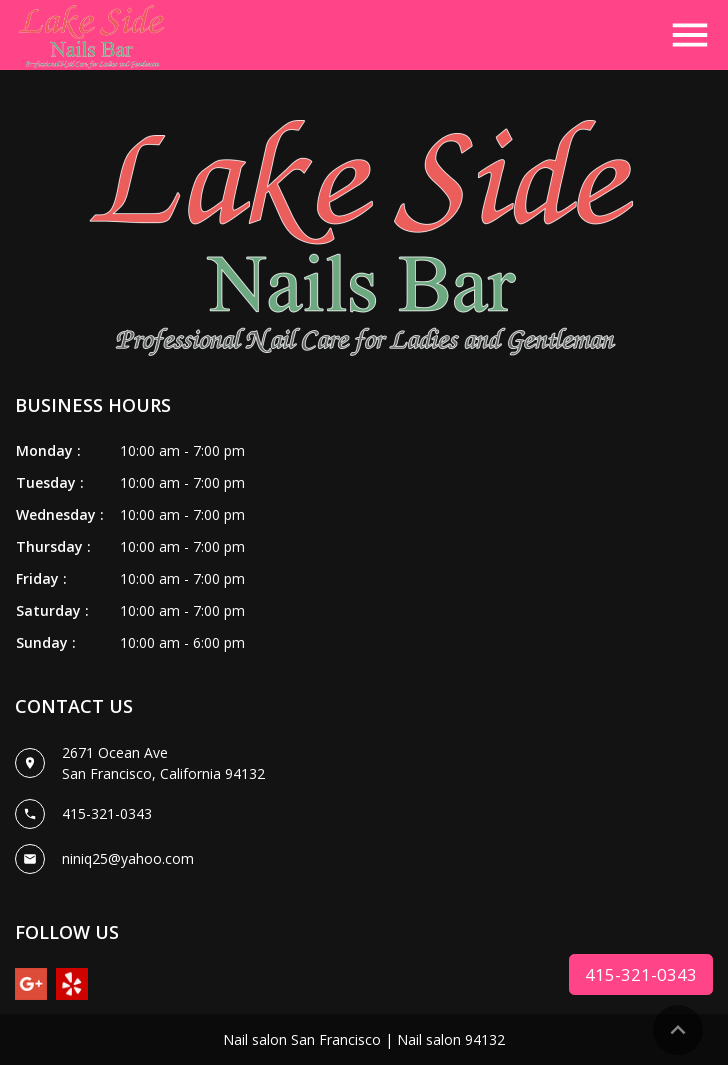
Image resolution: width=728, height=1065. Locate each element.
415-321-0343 (641, 974)
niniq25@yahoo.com (128, 858)
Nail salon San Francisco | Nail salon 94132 (364, 1039)
